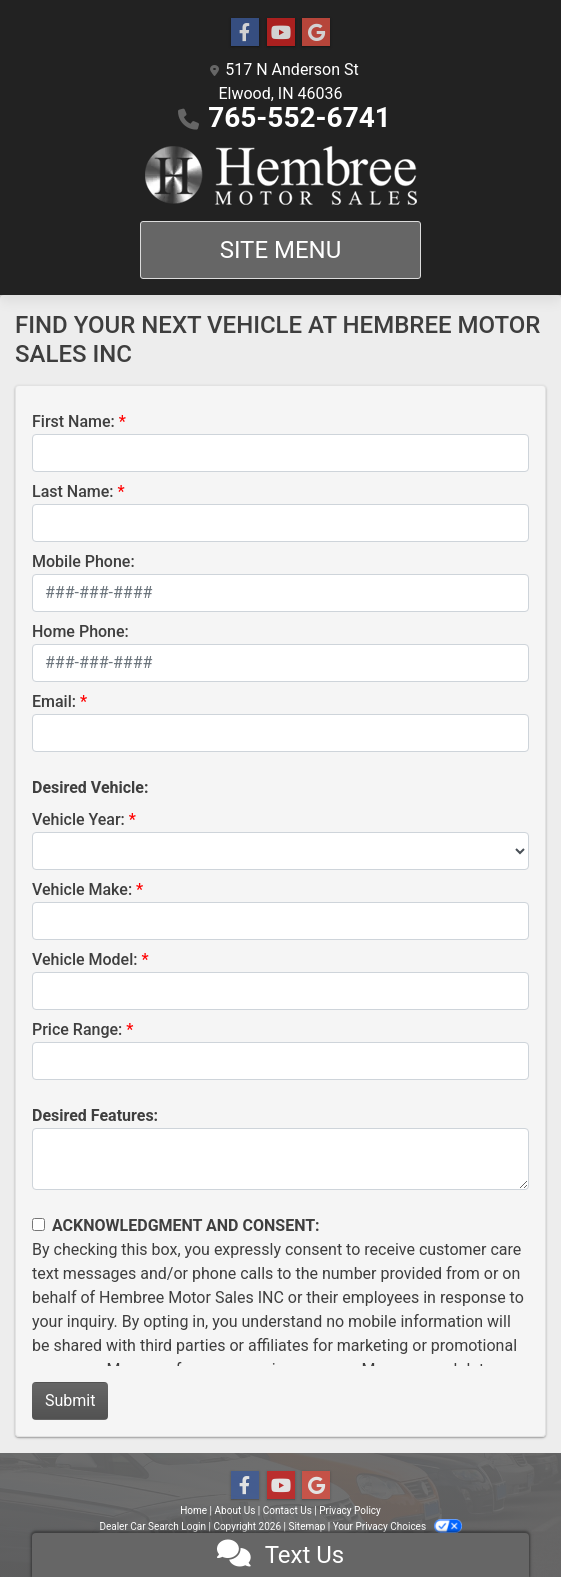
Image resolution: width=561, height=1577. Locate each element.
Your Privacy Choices (397, 1526)
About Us (235, 1510)
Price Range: (77, 1029)
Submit (70, 1400)
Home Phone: (80, 631)
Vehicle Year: (78, 819)
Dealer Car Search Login (152, 1526)
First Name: (73, 421)
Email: (54, 701)
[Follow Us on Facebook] (245, 33)
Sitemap (306, 1526)
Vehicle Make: (82, 889)
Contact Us (287, 1510)
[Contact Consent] (38, 1224)
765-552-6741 (299, 117)
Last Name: (73, 491)
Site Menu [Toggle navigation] (281, 250)
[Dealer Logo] (281, 175)
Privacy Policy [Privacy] (350, 1510)
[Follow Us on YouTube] (281, 33)
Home (193, 1510)
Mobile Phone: (83, 561)
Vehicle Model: (84, 959)
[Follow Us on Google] (316, 33)
